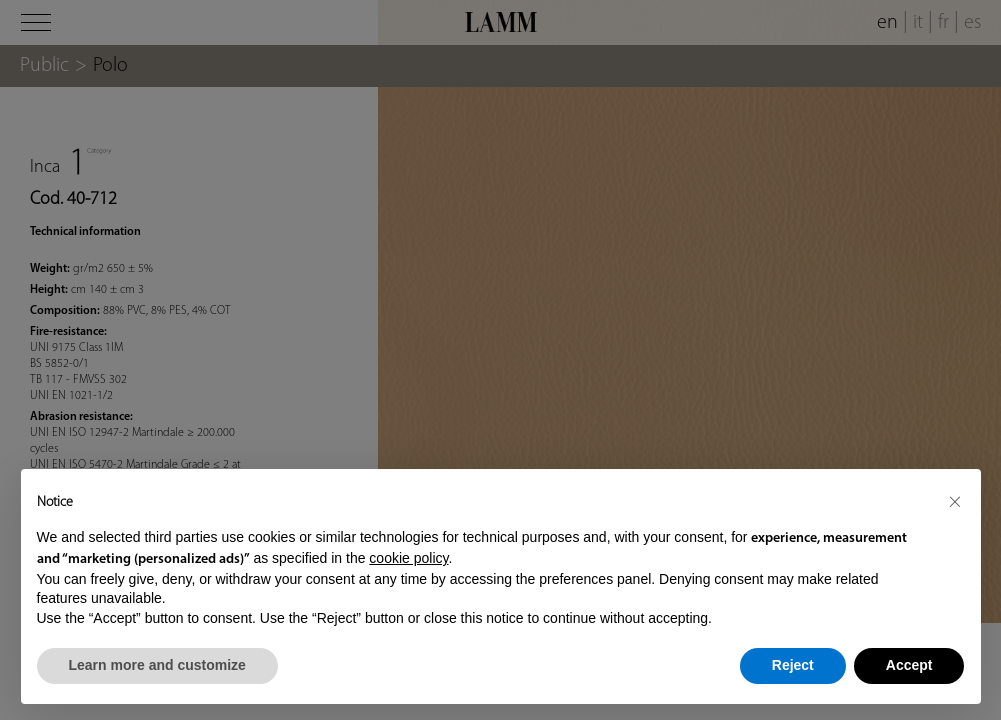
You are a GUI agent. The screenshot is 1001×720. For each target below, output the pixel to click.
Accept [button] (909, 665)
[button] (955, 501)
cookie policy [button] (408, 558)
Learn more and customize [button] (157, 665)
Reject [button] (793, 665)
